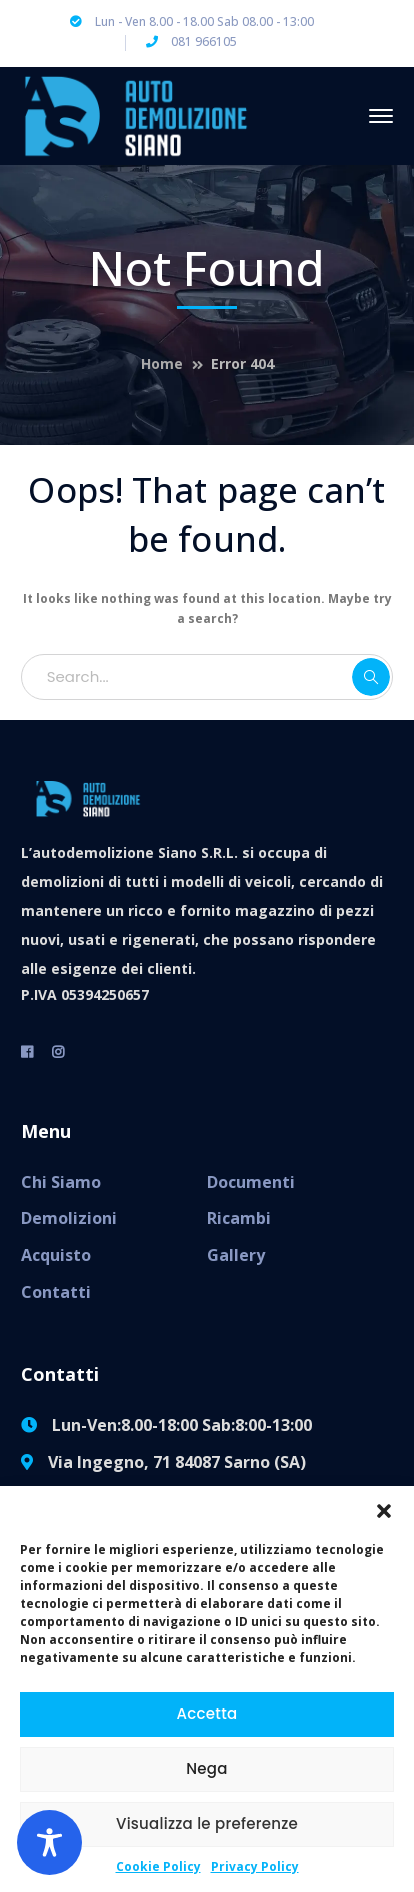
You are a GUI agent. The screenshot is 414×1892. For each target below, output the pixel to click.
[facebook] (27, 1052)
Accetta (207, 1713)
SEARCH (371, 677)
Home (162, 363)
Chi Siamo (61, 1182)
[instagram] (58, 1052)
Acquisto (56, 1255)
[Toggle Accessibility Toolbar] (49, 1842)
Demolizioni (69, 1218)
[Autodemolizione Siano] (136, 114)
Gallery (236, 1255)
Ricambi (239, 1218)
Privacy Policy (255, 1866)
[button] (384, 1511)
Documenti (251, 1182)
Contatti (56, 1292)
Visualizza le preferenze (207, 1823)
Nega (206, 1768)
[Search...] (207, 677)
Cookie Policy (158, 1866)
